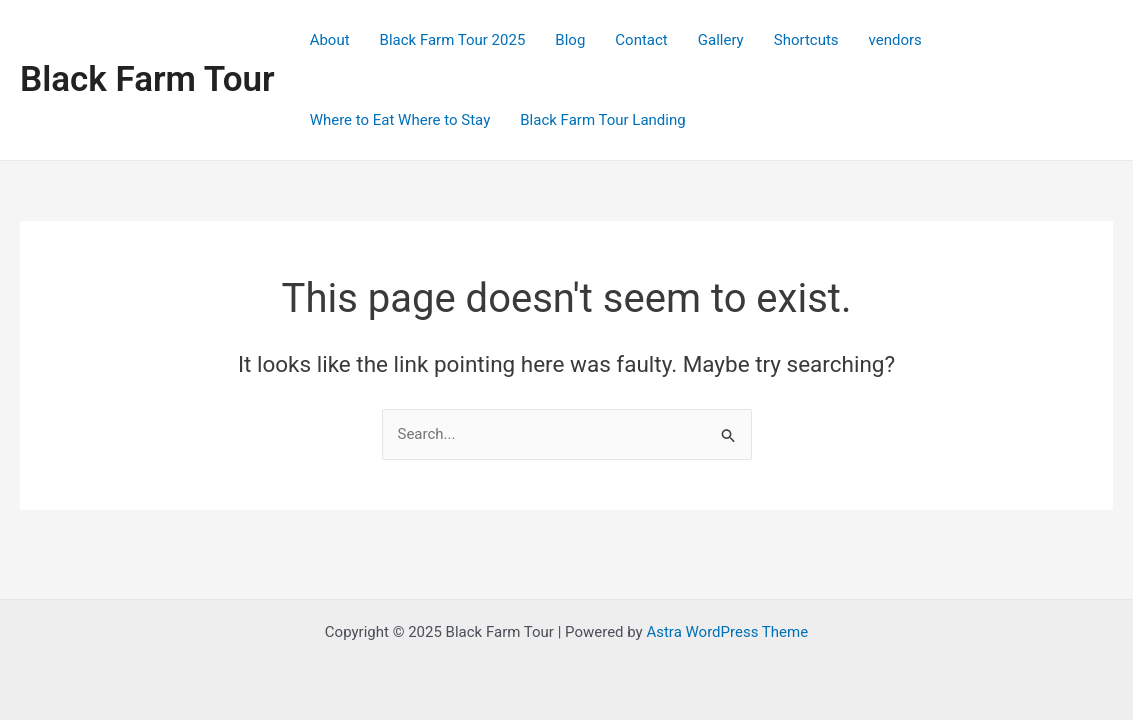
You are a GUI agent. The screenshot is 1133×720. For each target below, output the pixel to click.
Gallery (721, 40)
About (330, 40)
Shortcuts (806, 40)
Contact (641, 40)
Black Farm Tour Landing (602, 120)
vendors (895, 40)
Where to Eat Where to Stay (400, 120)
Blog (570, 40)
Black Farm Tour (147, 79)
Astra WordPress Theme (727, 632)
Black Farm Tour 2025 (453, 40)
